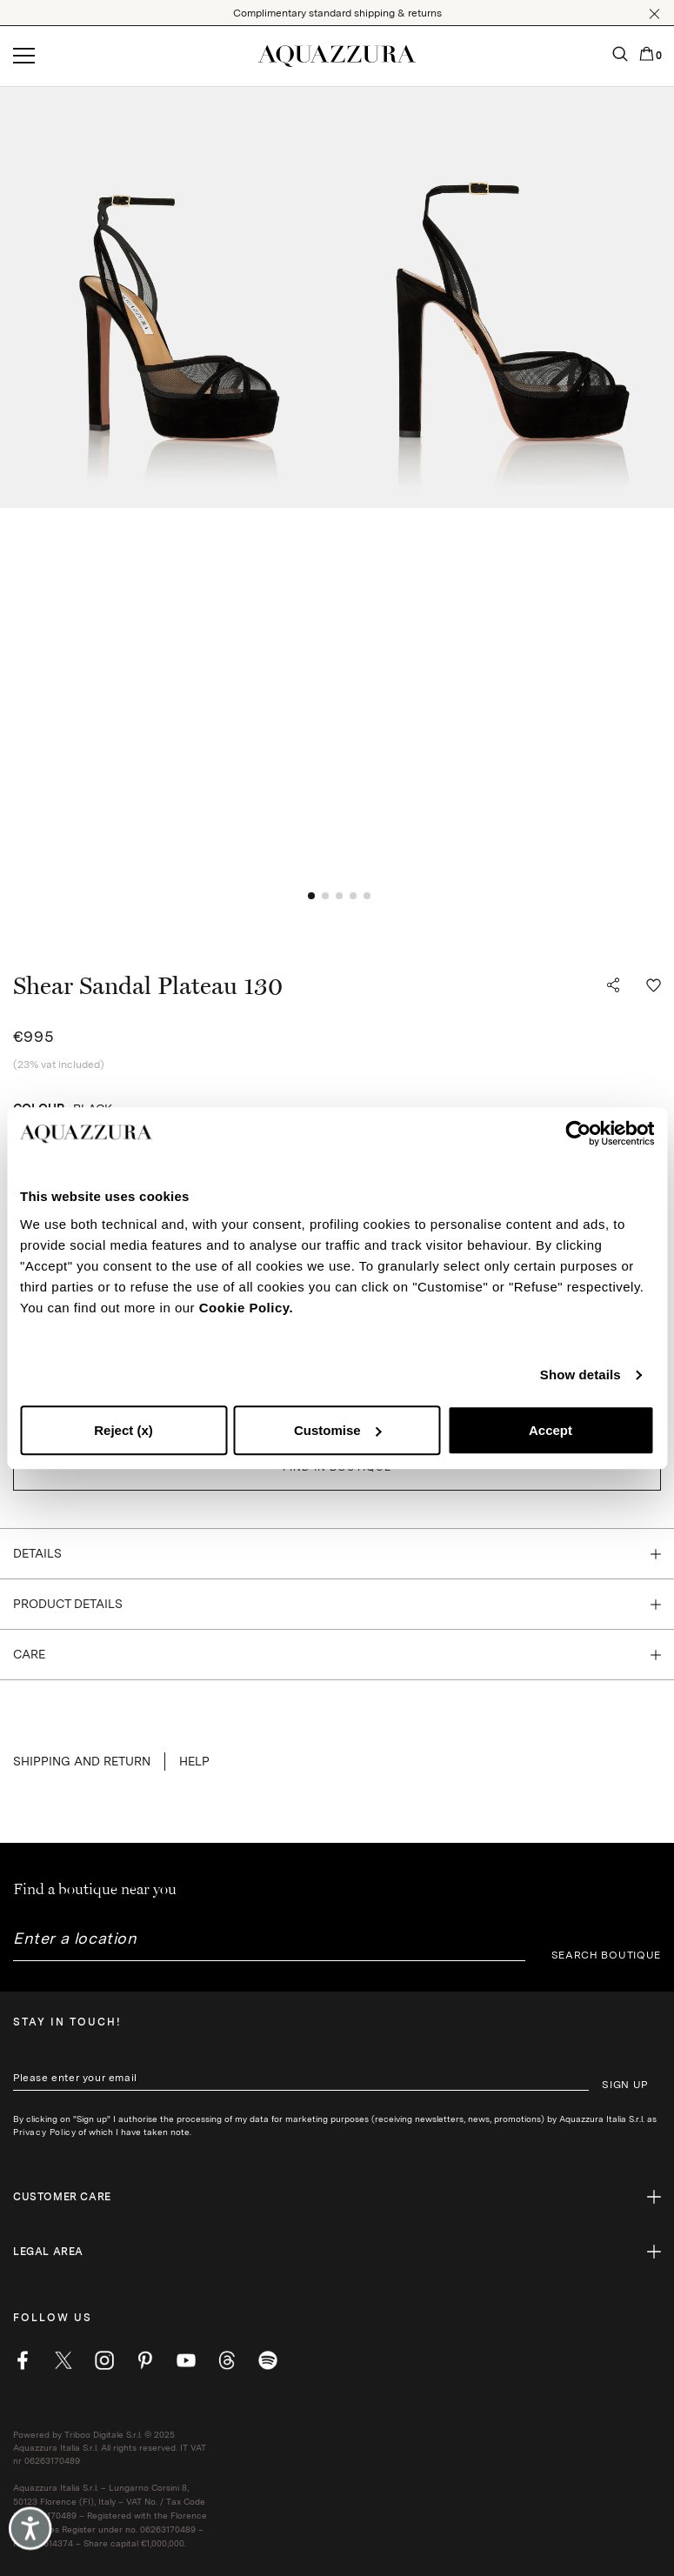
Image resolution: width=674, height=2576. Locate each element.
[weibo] (227, 2360)
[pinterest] (145, 2360)
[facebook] (22, 2360)
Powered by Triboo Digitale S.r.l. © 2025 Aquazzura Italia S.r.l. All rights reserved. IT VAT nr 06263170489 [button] (109, 2447)
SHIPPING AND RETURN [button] (81, 1761)
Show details (580, 1374)
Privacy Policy (44, 2131)
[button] (654, 14)
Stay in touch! (67, 2022)
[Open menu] (24, 56)
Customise (338, 1430)
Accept (550, 1430)
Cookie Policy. (246, 1307)
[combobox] (269, 1945)
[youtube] (186, 2360)
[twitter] (63, 2360)
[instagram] (104, 2360)
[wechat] (267, 2360)
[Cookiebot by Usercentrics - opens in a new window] (578, 1133)
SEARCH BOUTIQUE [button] (606, 1955)
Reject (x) (123, 1430)
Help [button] (194, 1761)
